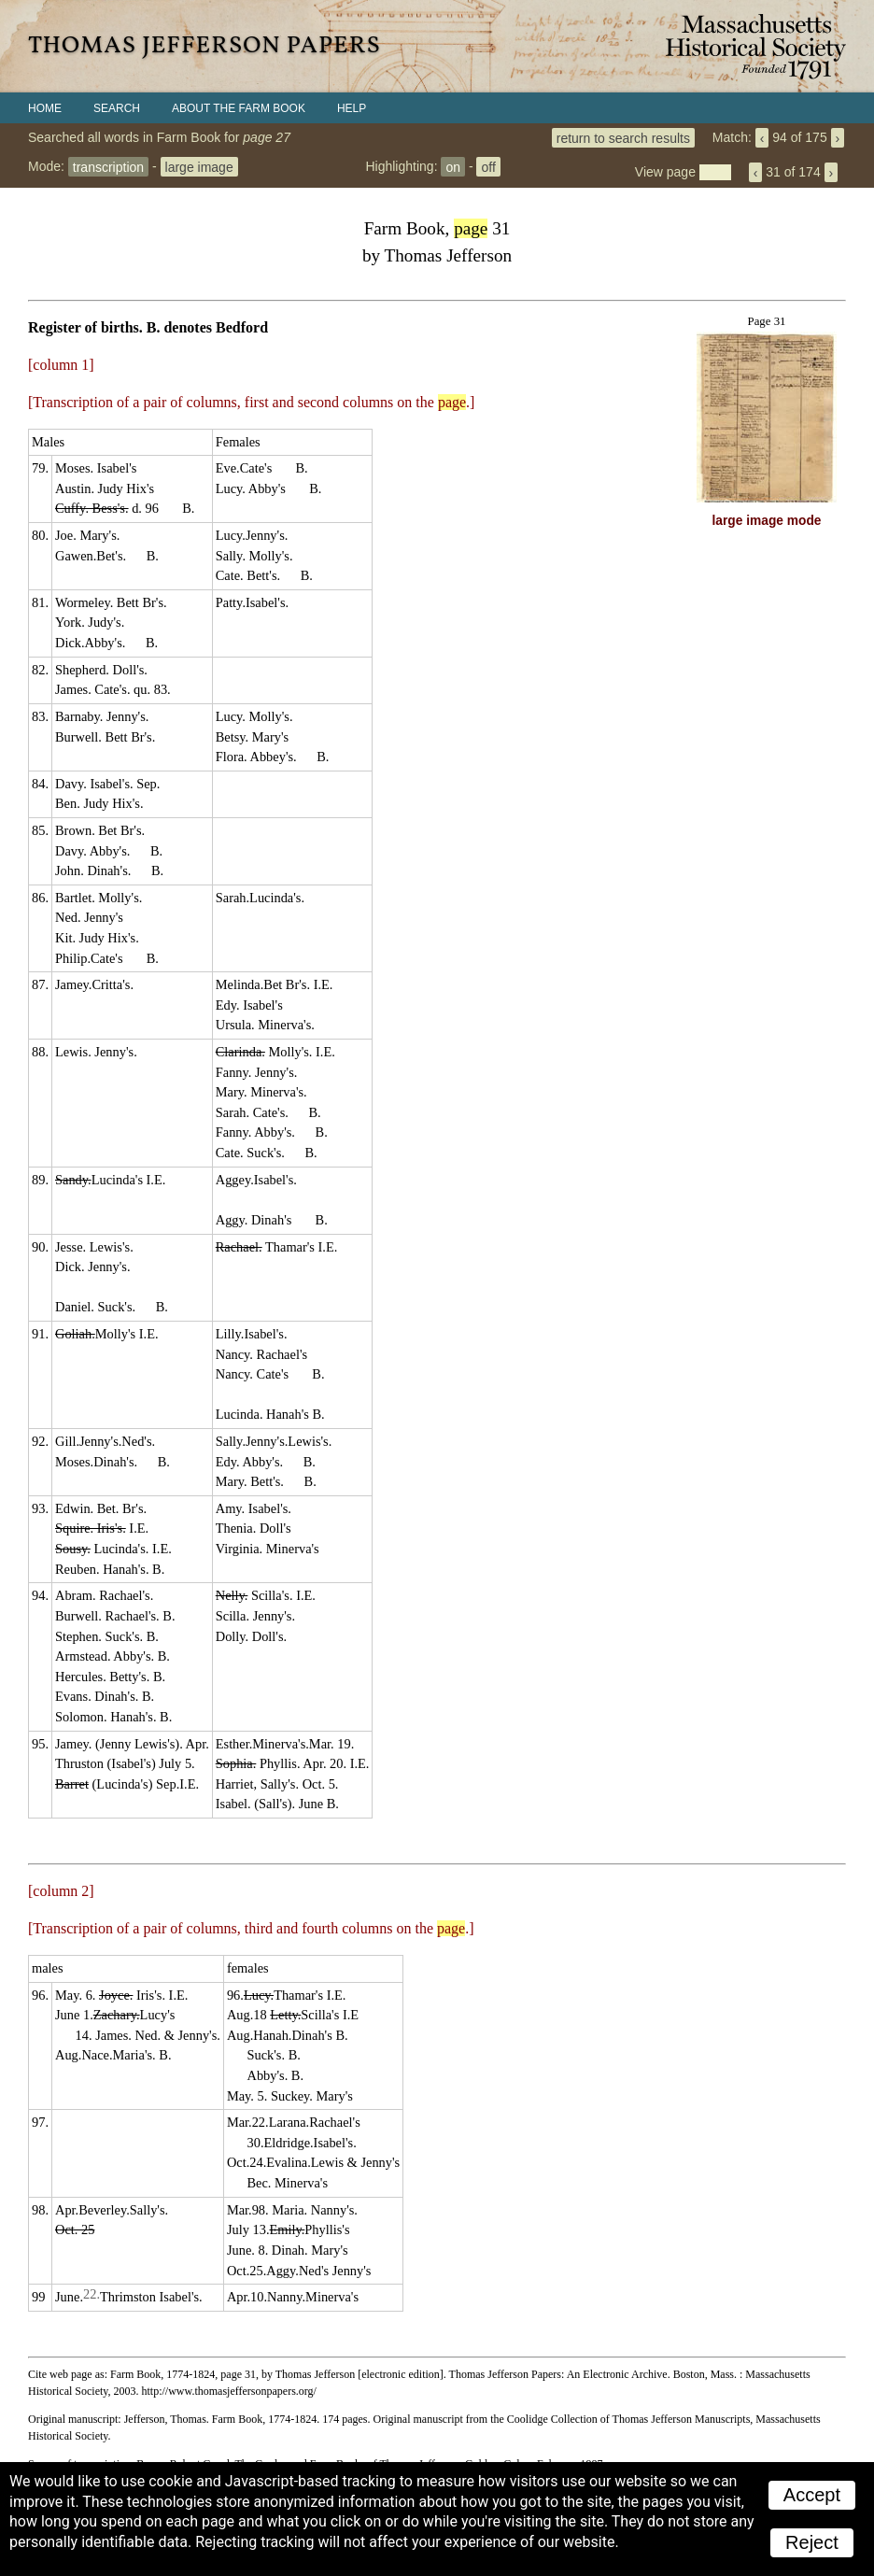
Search (116, 108)
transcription (108, 166)
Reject (812, 2542)
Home (45, 108)
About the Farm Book (238, 108)
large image (199, 166)
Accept (811, 2494)
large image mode (767, 521)
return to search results (623, 137)
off (488, 166)
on (452, 166)
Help (351, 108)
